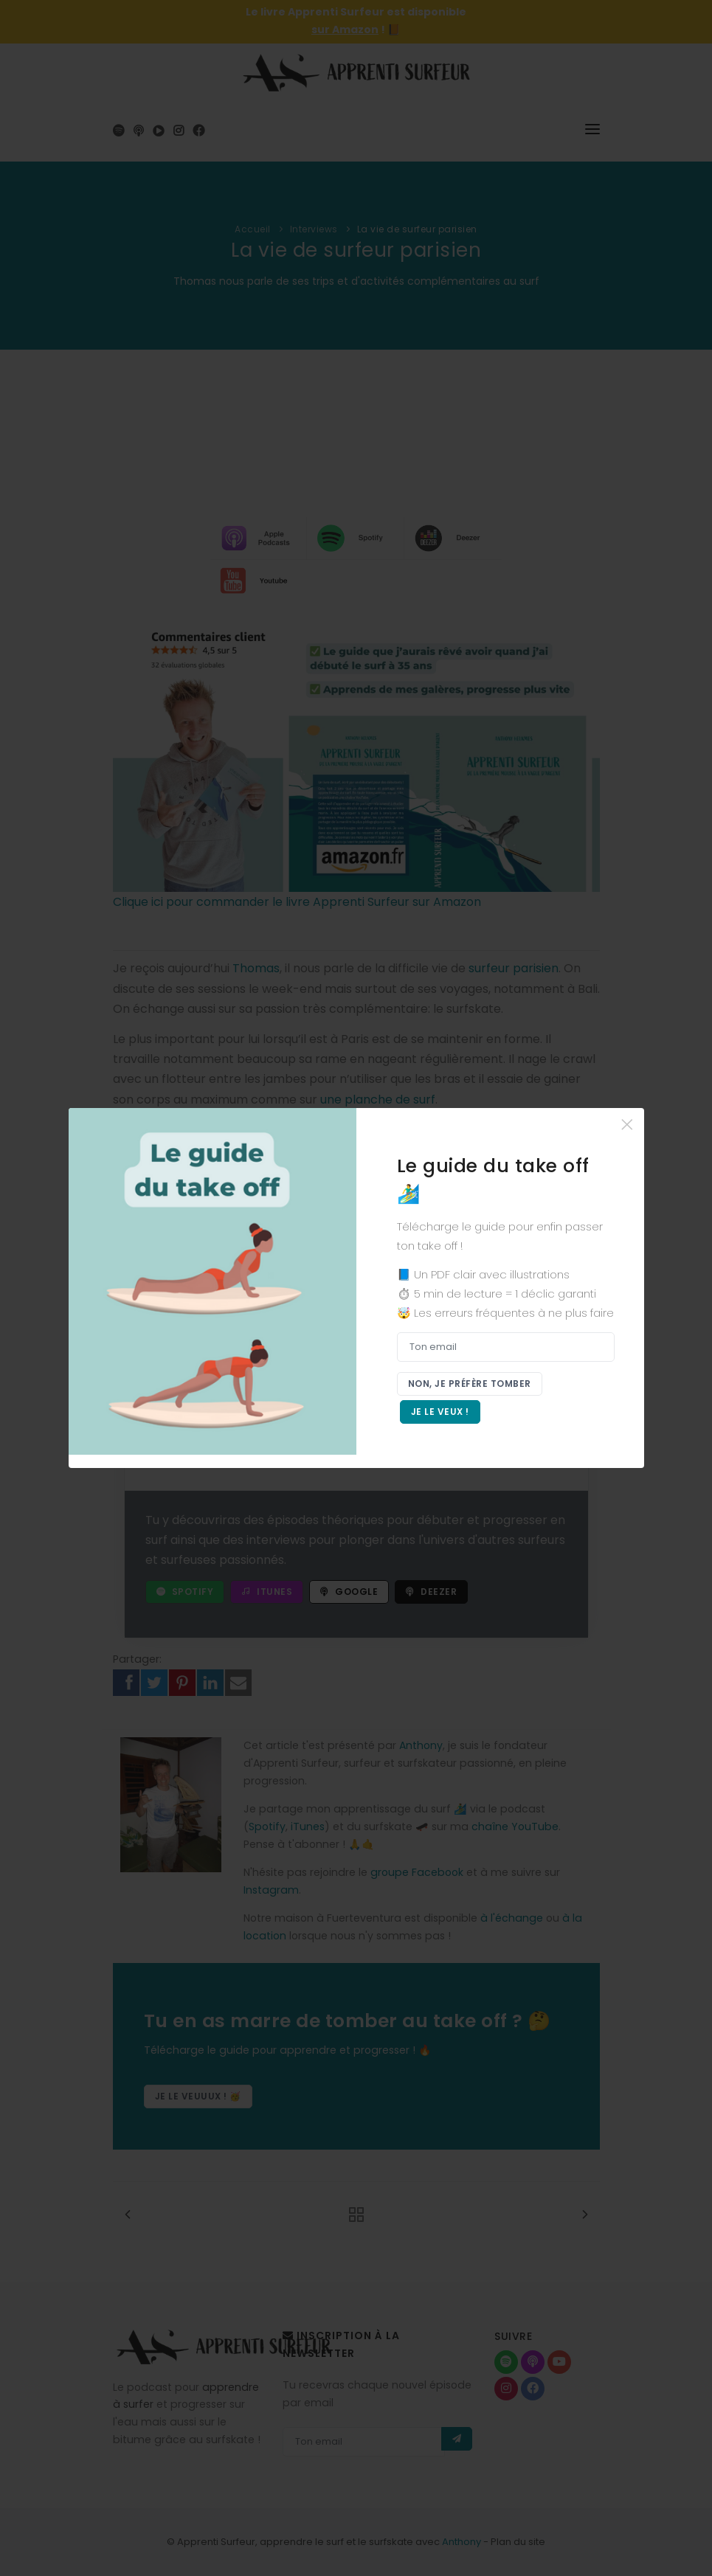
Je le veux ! (440, 1411)
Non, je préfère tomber (469, 1383)
